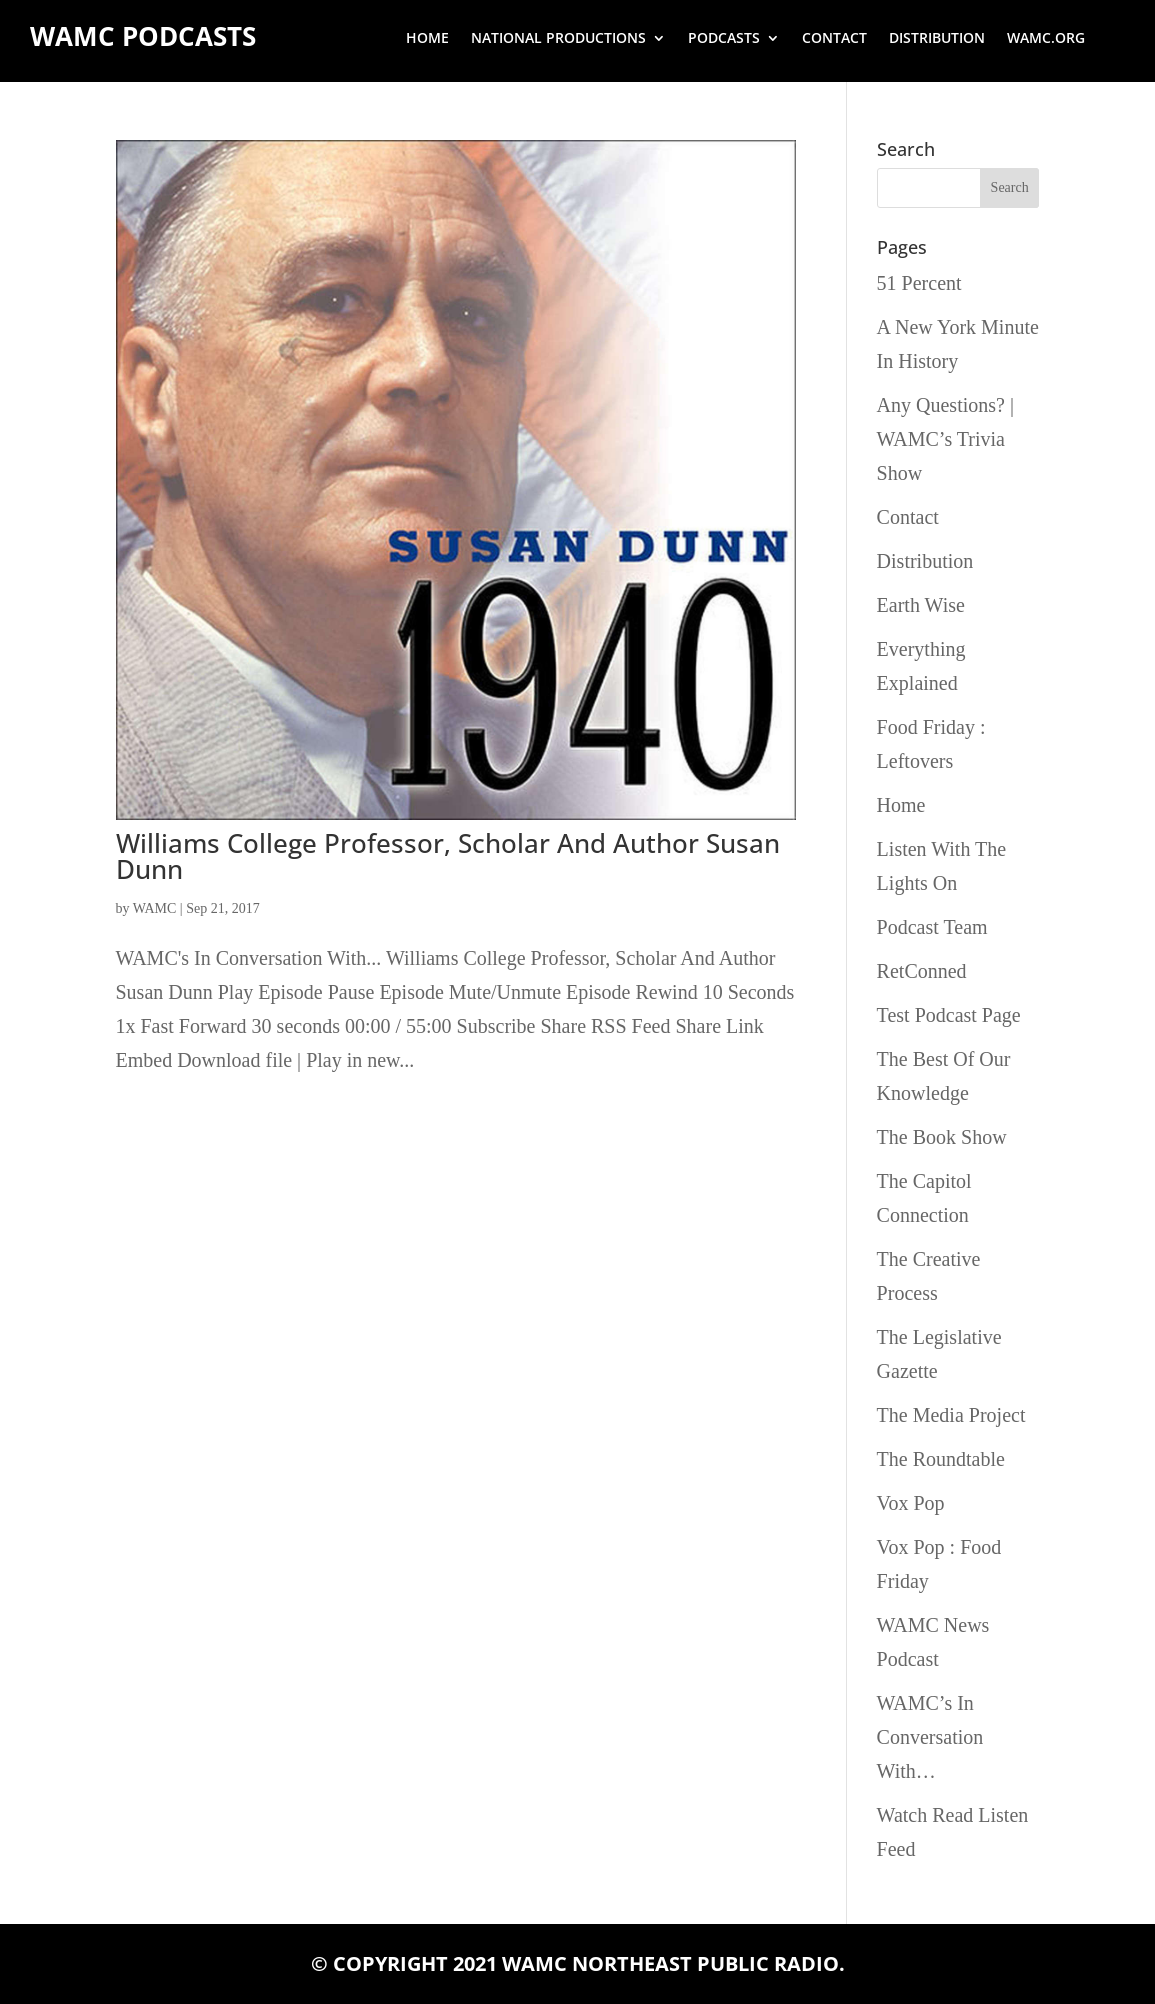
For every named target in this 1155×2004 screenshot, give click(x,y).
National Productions (558, 39)
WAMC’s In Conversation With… (930, 1737)
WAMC (155, 908)
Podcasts (724, 39)
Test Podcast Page (949, 1015)
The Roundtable (941, 1459)
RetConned (922, 971)
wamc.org (1046, 39)
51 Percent (919, 283)
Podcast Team (932, 927)
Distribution (937, 39)
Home (427, 39)
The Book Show (942, 1137)
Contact (834, 39)
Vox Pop (911, 1503)
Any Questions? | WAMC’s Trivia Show (945, 439)
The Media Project (951, 1415)
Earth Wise (921, 605)
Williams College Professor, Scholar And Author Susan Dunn (448, 856)
